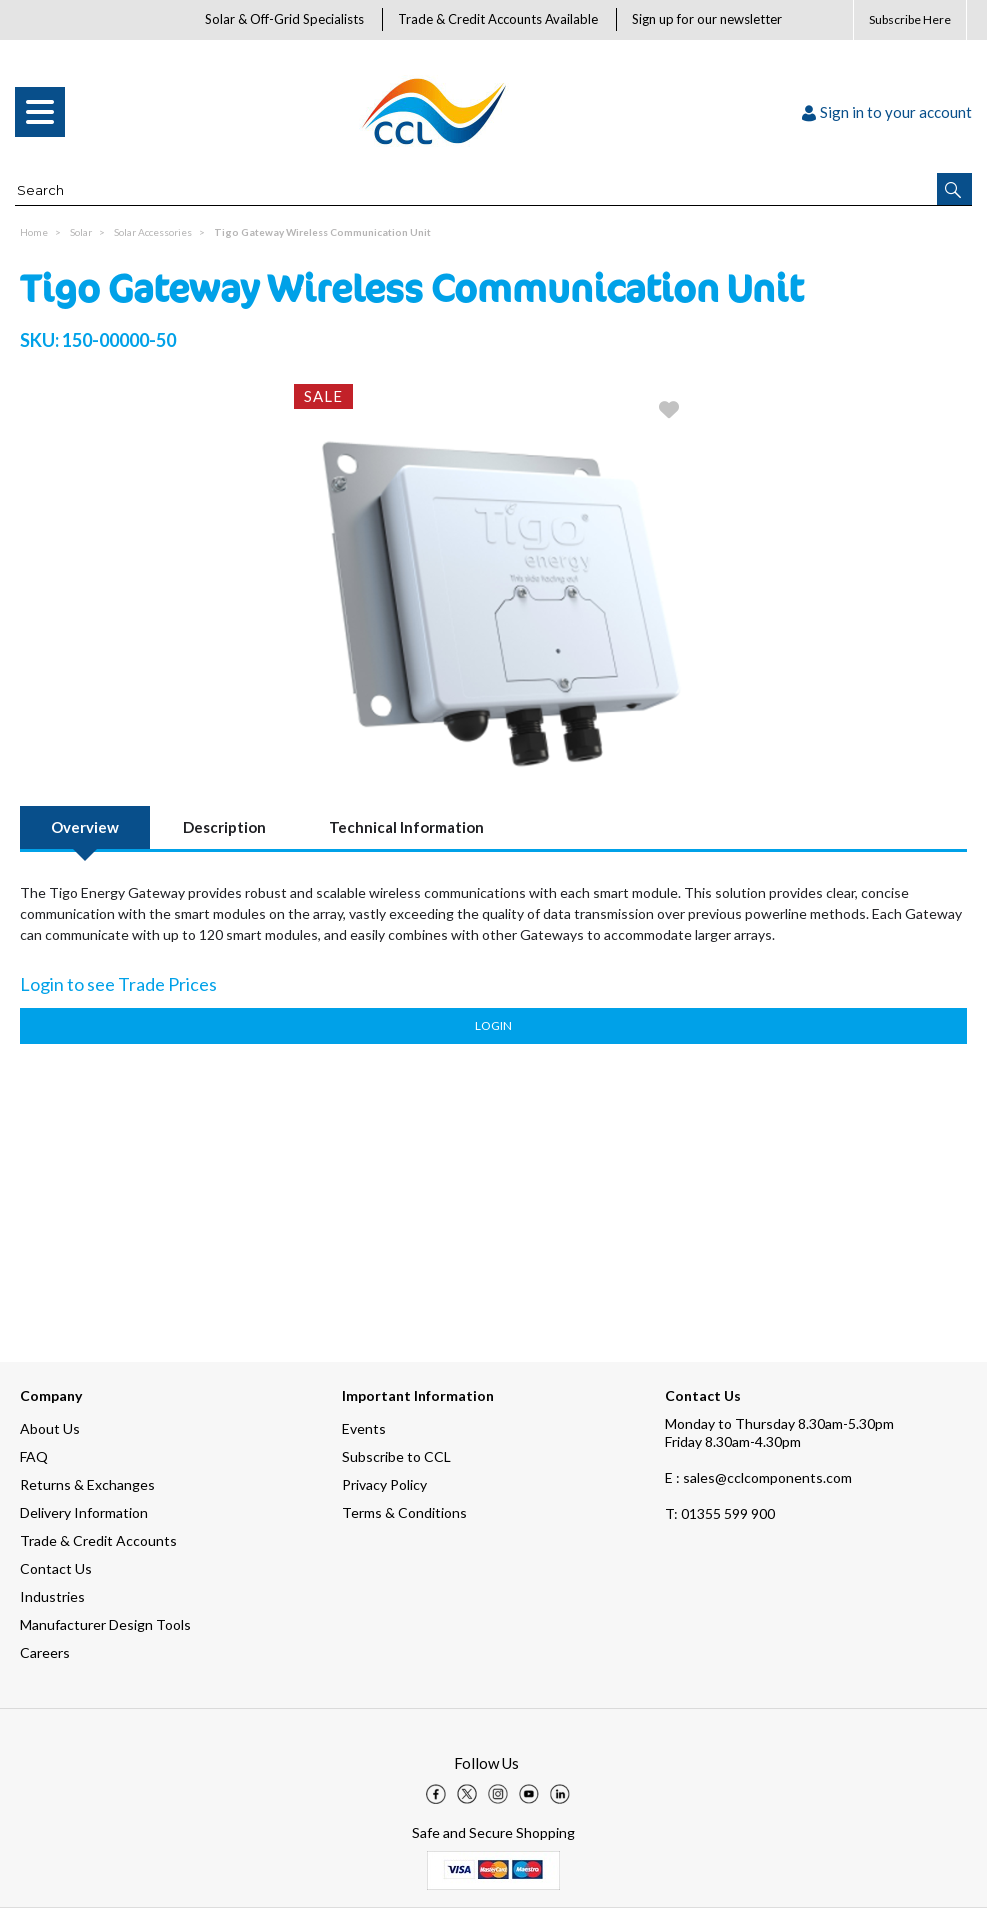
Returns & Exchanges (87, 1484)
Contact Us (56, 1568)
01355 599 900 (720, 1513)
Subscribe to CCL (396, 1456)
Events (364, 1428)
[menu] (40, 112)
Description (224, 827)
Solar (81, 232)
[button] (954, 189)
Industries (52, 1596)
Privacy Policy (384, 1484)
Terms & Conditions (404, 1512)
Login (493, 1025)
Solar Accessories (153, 232)
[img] (436, 1794)
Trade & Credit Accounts (98, 1540)
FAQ (34, 1456)
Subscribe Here (910, 19)
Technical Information (406, 827)
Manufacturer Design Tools (105, 1624)
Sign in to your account (887, 112)
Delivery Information (84, 1512)
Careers (45, 1652)
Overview (85, 827)
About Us (50, 1428)
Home (34, 232)
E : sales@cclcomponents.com (758, 1477)
